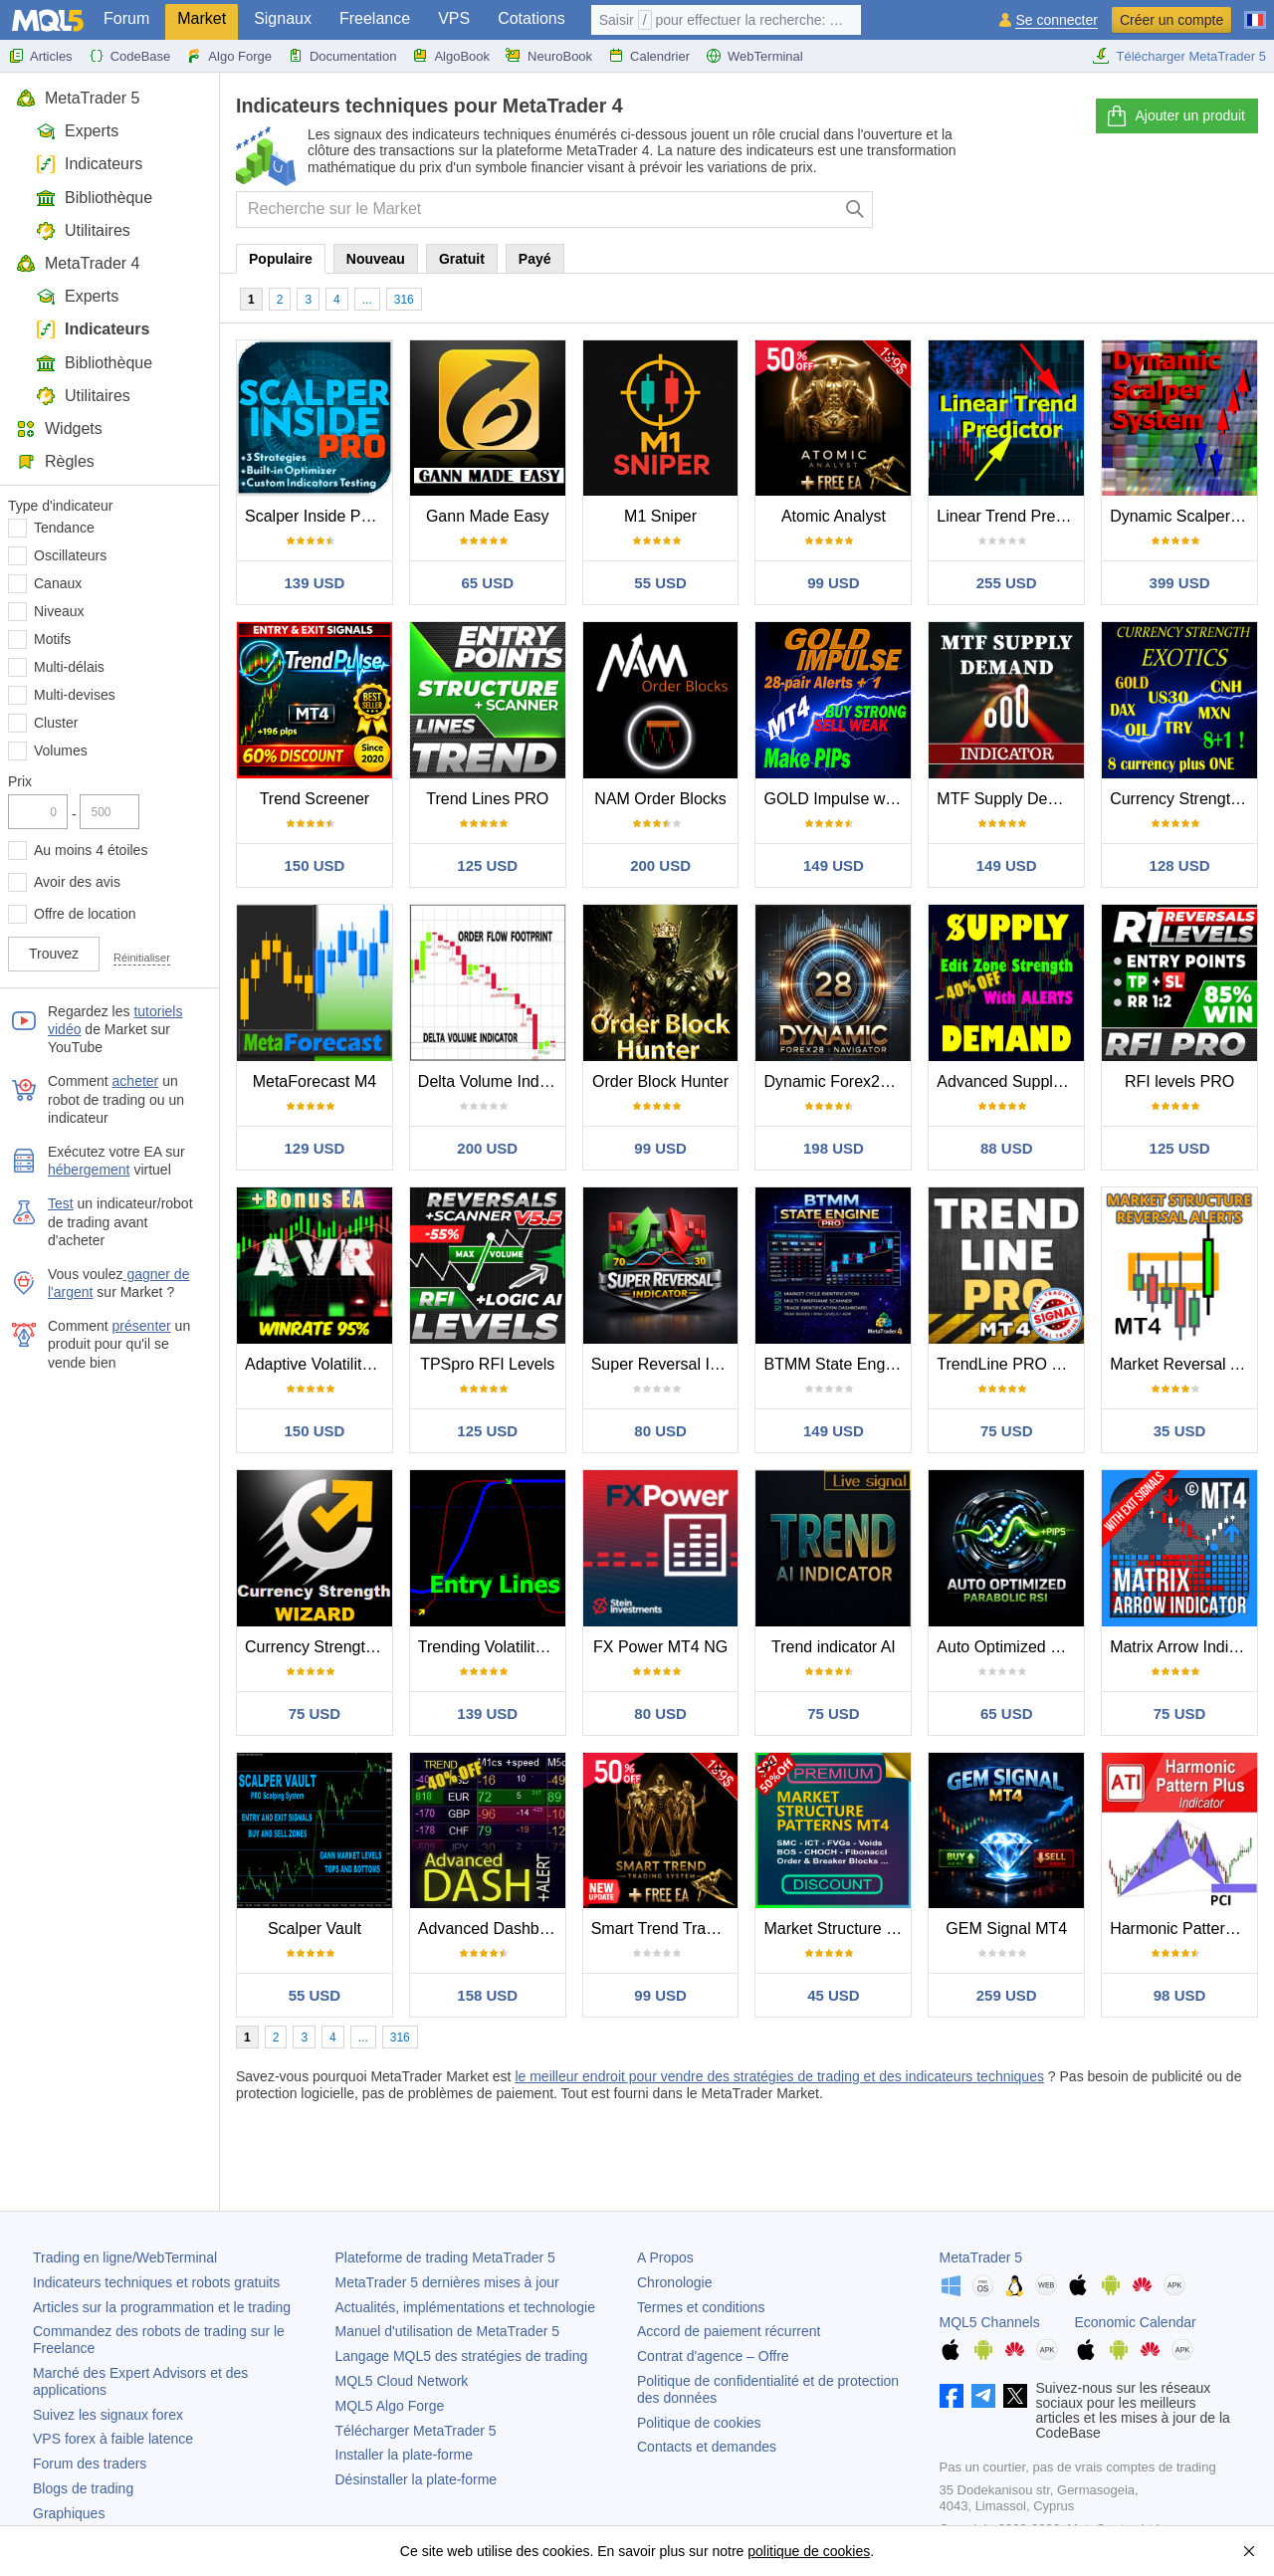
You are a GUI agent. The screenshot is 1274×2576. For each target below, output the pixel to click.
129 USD (314, 1148)
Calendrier (649, 56)
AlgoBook (451, 56)
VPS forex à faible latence (113, 2439)
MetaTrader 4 (77, 263)
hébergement (89, 1170)
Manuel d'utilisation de (447, 2331)
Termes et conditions (700, 2307)
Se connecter (1056, 20)
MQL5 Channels (990, 2322)
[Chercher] (855, 209)
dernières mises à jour (447, 2282)
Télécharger (416, 2431)
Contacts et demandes (706, 2447)
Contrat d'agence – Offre (713, 2356)
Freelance (374, 18)
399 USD (1180, 582)
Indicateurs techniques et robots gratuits (156, 2282)
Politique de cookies (699, 2423)
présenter (141, 1326)
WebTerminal (754, 56)
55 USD (660, 582)
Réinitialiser (141, 958)
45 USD (833, 1995)
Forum (126, 18)
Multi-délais (69, 667)
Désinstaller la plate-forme (416, 2479)
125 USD (487, 865)
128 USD (1180, 865)
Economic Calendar (1135, 2322)
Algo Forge (229, 56)
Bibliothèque (94, 197)
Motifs (52, 639)
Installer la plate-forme (404, 2455)
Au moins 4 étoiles (90, 850)
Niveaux (59, 611)
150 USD (314, 865)
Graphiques (69, 2513)
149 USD (833, 865)
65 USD (487, 582)
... (367, 300)
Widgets (59, 428)
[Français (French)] (1255, 12)
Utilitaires (83, 230)
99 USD (833, 582)
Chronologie (675, 2282)
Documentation (342, 56)
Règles (55, 461)
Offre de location (84, 914)
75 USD (1006, 1430)
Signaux (283, 18)
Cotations (531, 18)
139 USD (314, 582)
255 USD (1006, 582)
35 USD (1180, 1430)
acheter (135, 1081)
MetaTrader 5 (77, 98)
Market (201, 18)
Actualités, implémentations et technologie (465, 2307)
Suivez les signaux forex (108, 2415)
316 (404, 300)
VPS (454, 18)
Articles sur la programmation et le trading (162, 2307)
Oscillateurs (70, 555)
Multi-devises (74, 695)
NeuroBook (549, 56)
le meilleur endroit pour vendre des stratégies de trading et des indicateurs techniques (779, 2076)
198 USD (833, 1148)
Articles (40, 56)
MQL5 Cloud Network (402, 2381)
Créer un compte (1171, 20)
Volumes (61, 750)
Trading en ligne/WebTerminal (125, 2257)
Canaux (58, 583)
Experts (77, 130)
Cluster (56, 723)
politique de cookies (808, 2551)
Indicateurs (89, 163)
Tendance (64, 528)
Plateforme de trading (445, 2257)
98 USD (1180, 1995)
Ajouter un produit (1175, 116)
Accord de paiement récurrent (728, 2331)
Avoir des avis (77, 882)
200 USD (660, 865)
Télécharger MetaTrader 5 (1179, 56)
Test (61, 1203)
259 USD (1006, 1995)
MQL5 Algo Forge (390, 2406)
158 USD (487, 1995)
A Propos (665, 2257)
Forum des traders (89, 2463)
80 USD (660, 1430)
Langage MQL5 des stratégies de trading (461, 2356)
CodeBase (130, 56)
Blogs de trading (83, 2488)
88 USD (1006, 1148)
